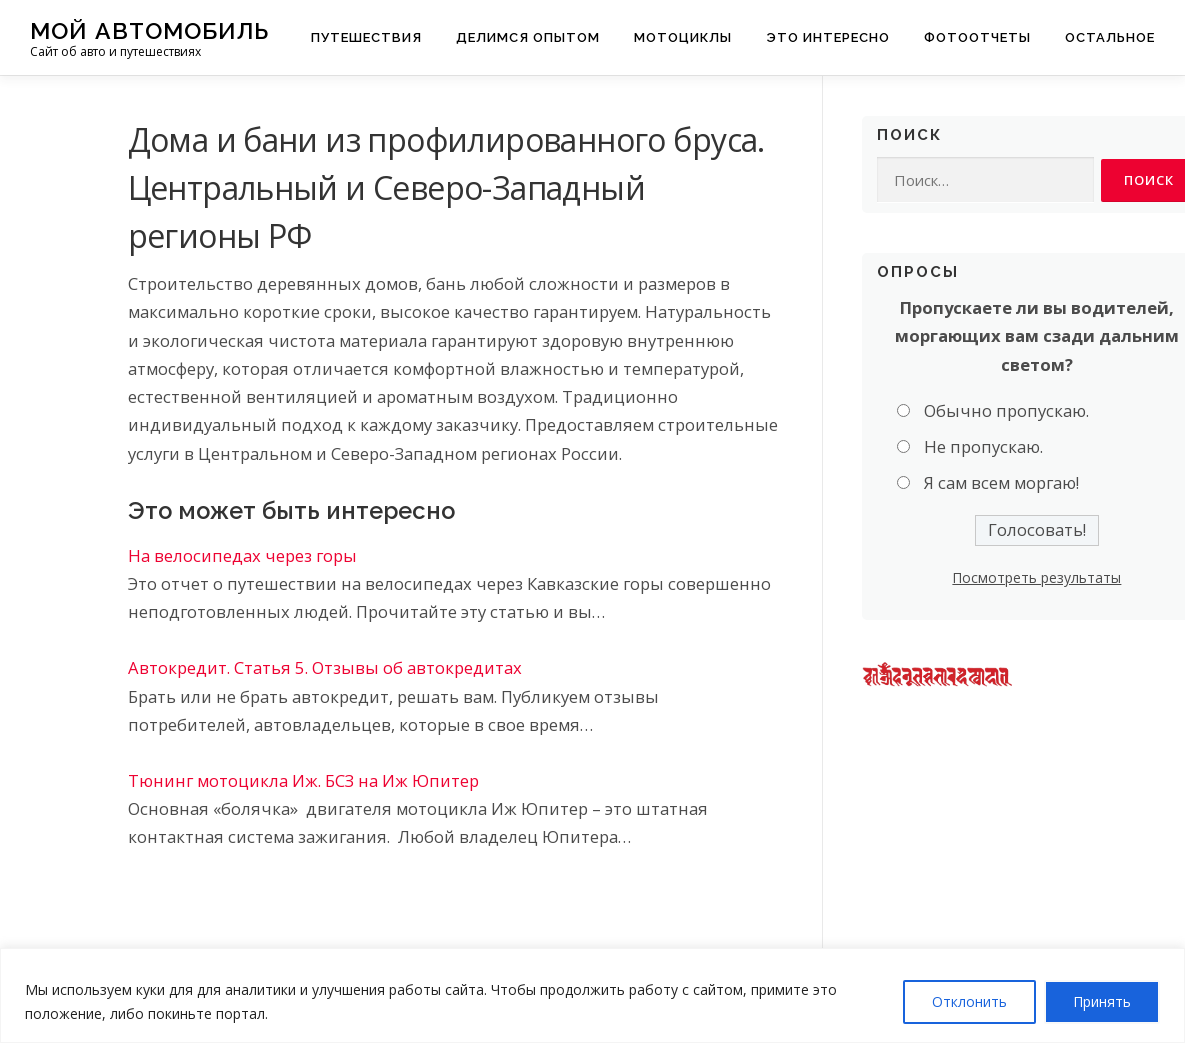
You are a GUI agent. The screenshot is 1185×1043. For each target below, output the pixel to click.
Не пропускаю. (983, 447)
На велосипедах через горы (242, 555)
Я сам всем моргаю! (1001, 483)
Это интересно (828, 37)
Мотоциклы (683, 37)
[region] (592, 995)
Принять (1102, 1001)
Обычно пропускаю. (1006, 410)
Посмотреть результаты (1036, 578)
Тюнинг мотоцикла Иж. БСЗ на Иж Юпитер (303, 780)
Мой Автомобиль (149, 30)
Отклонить (969, 1001)
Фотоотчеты (977, 37)
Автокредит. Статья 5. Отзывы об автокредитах (325, 667)
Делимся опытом (528, 37)
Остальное (1110, 37)
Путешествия (366, 37)
